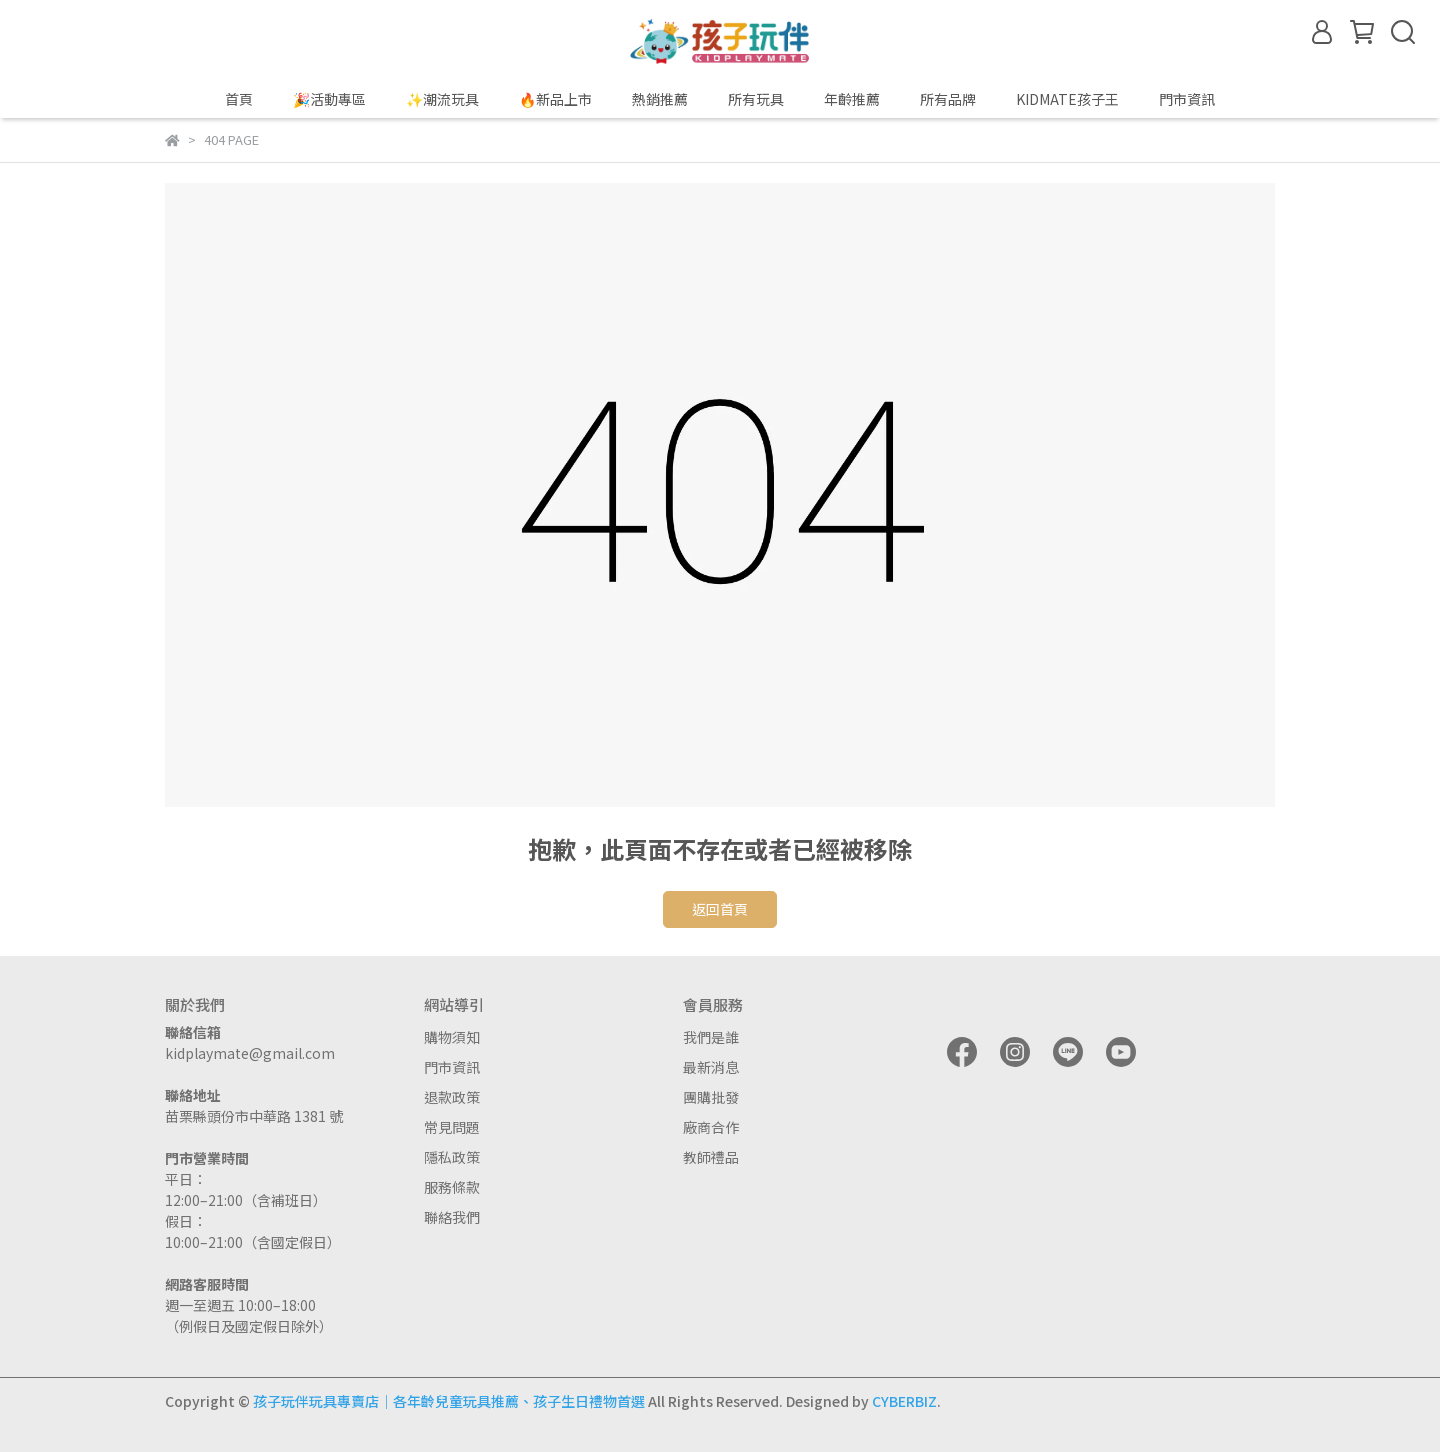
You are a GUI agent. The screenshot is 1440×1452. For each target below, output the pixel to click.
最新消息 (711, 1067)
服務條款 (452, 1187)
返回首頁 (720, 909)
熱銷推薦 (660, 99)
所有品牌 (948, 99)
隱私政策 (452, 1157)
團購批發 (711, 1097)
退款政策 (452, 1097)
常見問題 (452, 1127)
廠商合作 (711, 1127)
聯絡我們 (452, 1217)
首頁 (239, 99)
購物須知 (452, 1037)
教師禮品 (711, 1157)
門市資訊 (452, 1067)
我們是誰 (711, 1037)
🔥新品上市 (555, 99)
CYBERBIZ (904, 1401)
